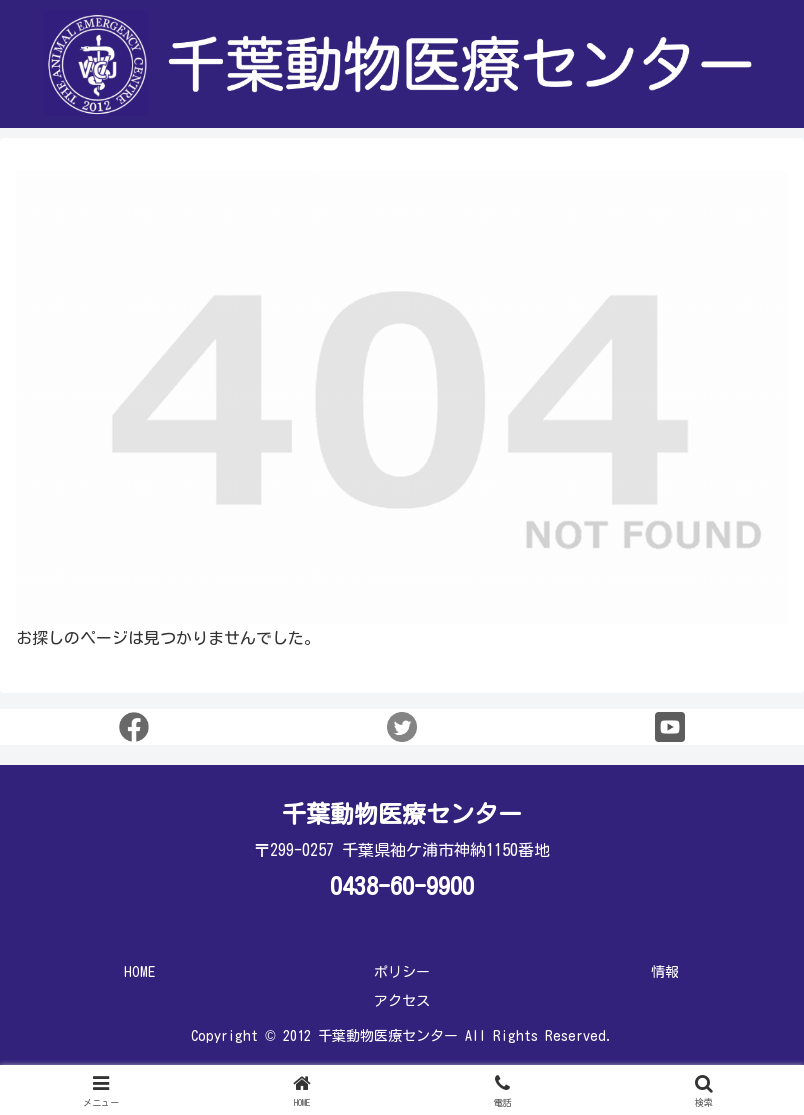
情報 (665, 972)
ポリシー (402, 972)
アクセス (402, 1001)
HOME (139, 972)
